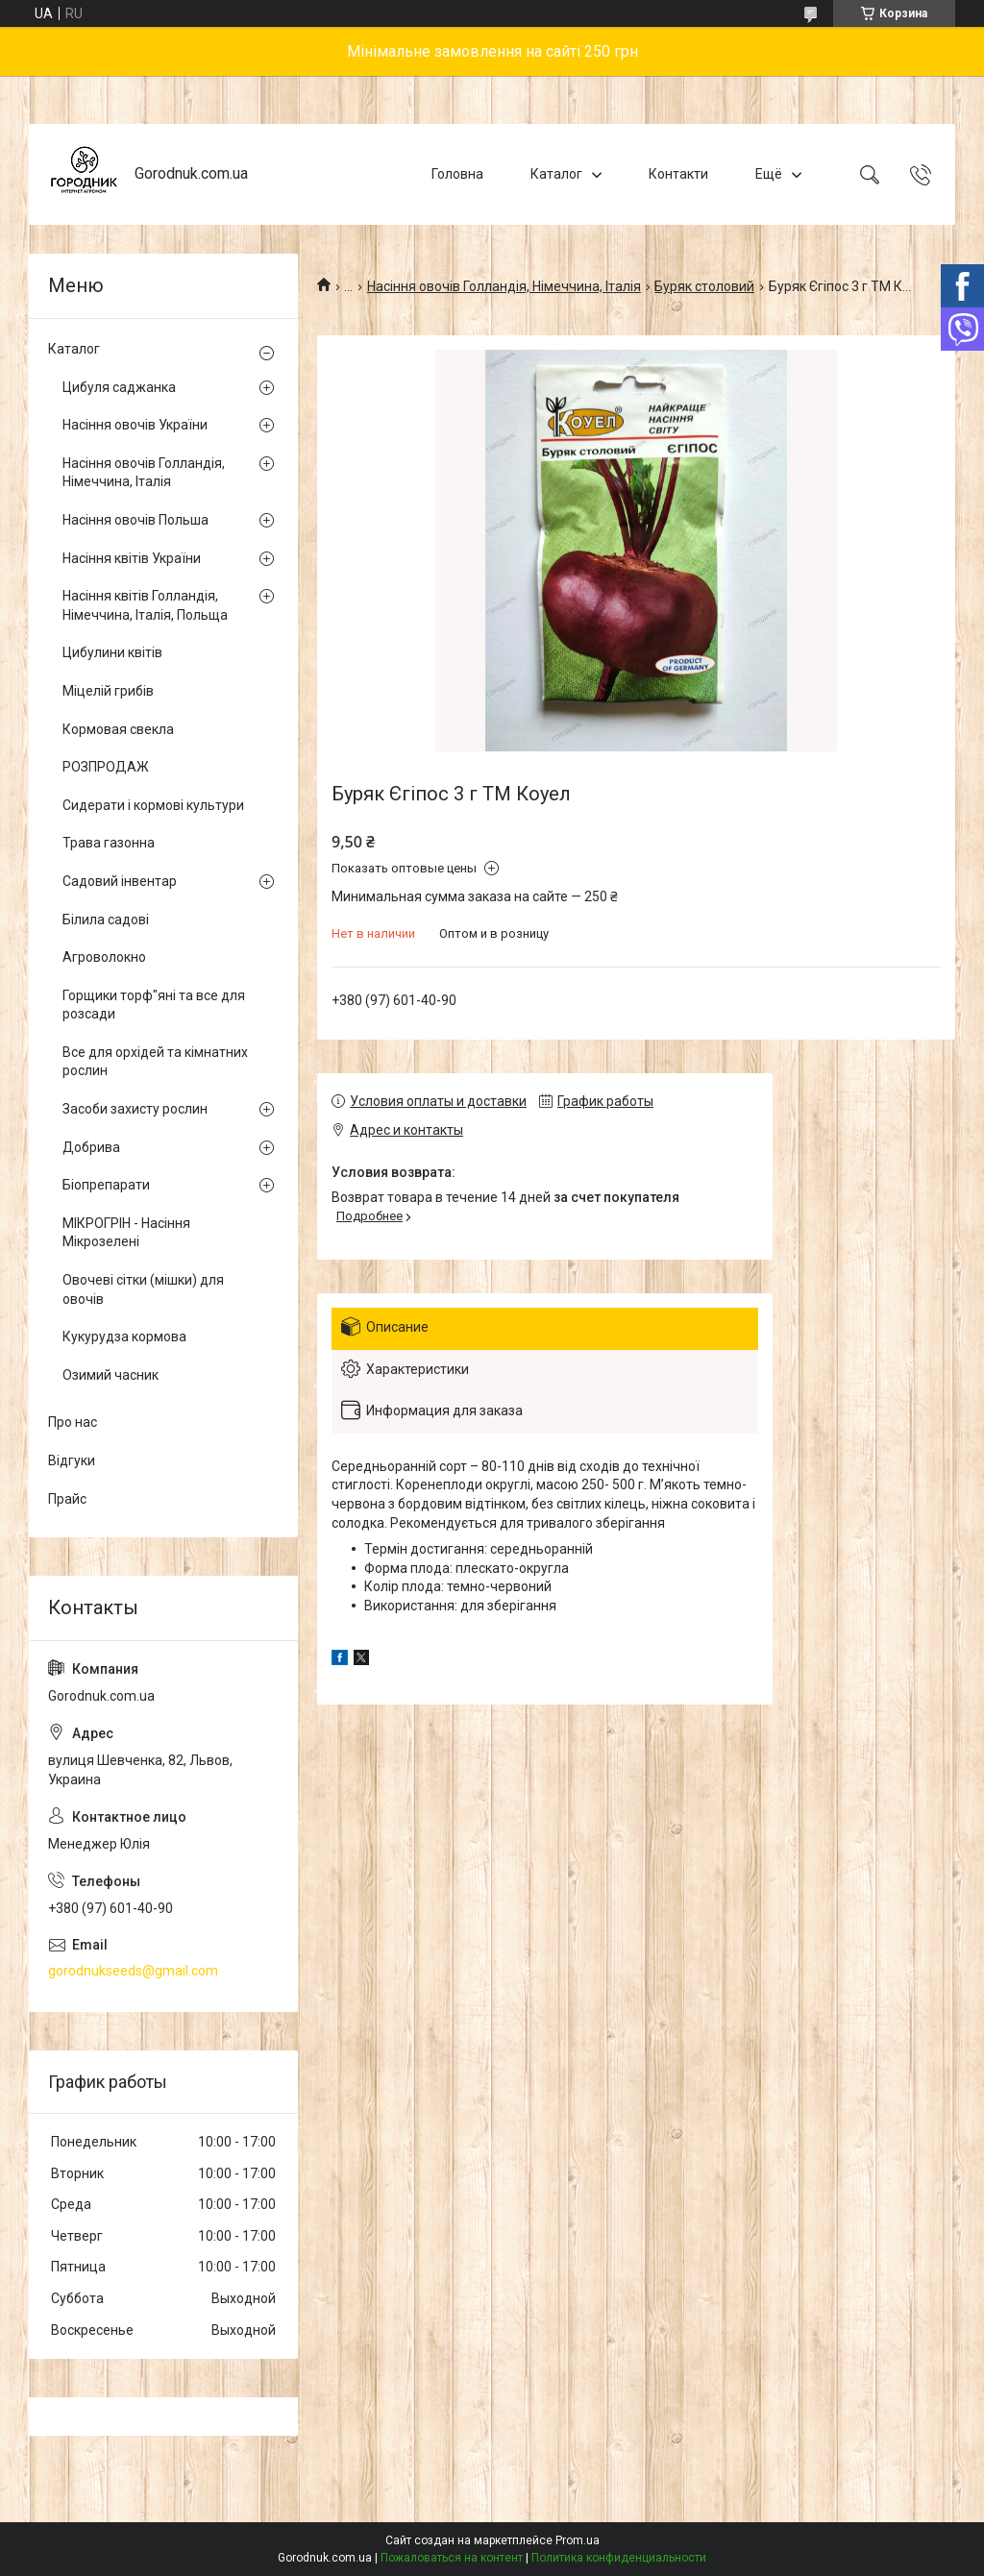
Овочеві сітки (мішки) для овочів (143, 1289)
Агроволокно (104, 957)
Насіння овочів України (135, 424)
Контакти (678, 174)
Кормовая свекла (118, 729)
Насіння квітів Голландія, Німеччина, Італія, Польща (145, 605)
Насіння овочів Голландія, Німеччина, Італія (504, 286)
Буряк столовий (704, 286)
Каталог (556, 174)
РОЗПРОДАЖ (105, 766)
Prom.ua (577, 2540)
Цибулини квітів (112, 652)
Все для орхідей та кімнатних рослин (155, 1061)
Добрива (91, 1147)
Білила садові (105, 919)
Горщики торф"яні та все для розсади (153, 1005)
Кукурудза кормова (124, 1336)
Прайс (67, 1499)
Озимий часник (110, 1375)
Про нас (72, 1422)
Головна (457, 174)
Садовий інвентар (119, 881)
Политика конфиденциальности (618, 2557)
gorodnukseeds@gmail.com (133, 1970)
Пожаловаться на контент (452, 2557)
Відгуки (71, 1460)
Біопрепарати (106, 1184)
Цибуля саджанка (119, 387)
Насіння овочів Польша (135, 519)
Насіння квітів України (131, 558)
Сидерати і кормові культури (153, 805)
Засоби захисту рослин (135, 1108)
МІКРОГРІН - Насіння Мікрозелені (126, 1232)
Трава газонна (108, 842)
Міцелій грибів (108, 691)
